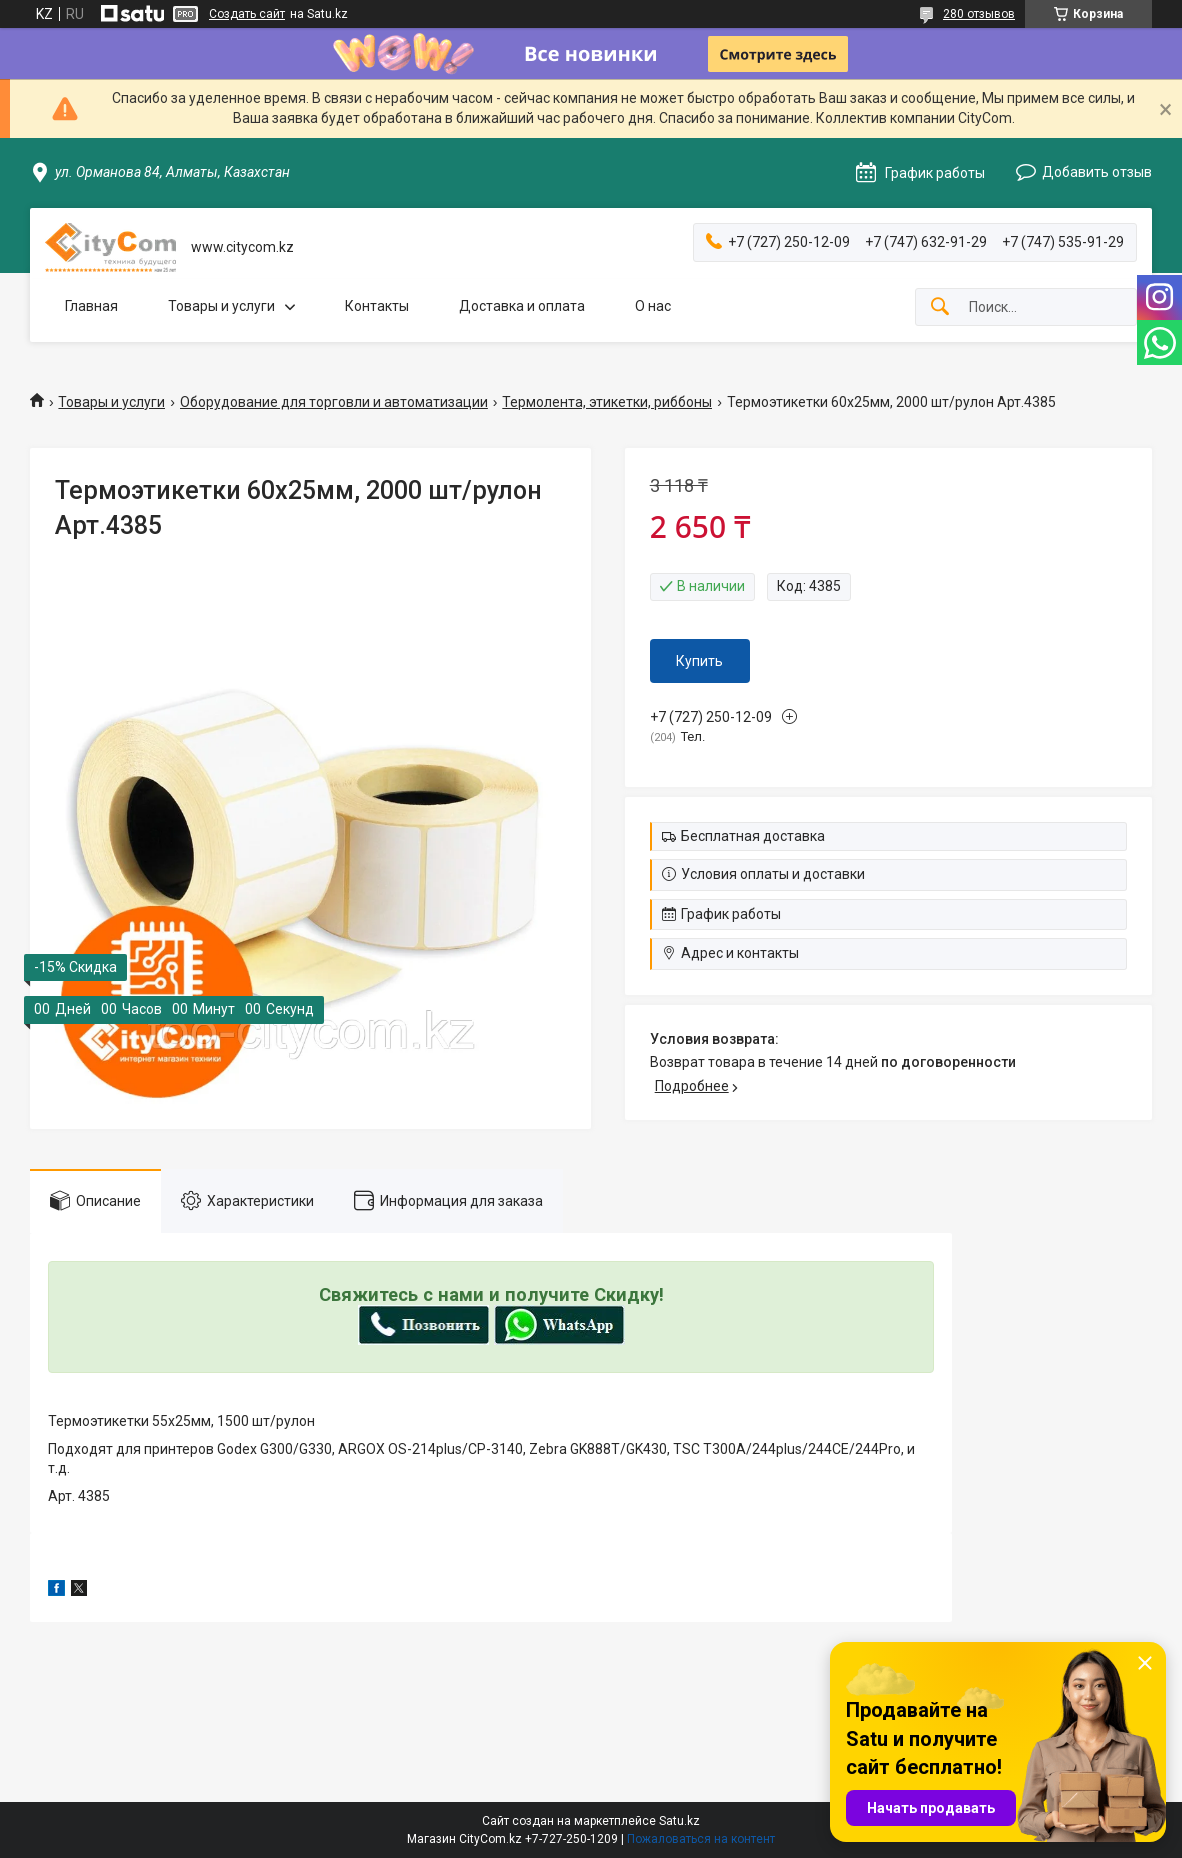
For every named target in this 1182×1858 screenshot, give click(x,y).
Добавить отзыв (1097, 172)
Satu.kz (679, 1821)
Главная (91, 306)
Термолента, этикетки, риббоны (607, 402)
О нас (653, 306)
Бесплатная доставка (753, 836)
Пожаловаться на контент (701, 1839)
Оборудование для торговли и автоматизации (334, 402)
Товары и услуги (221, 306)
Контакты (377, 306)
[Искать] (940, 307)
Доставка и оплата (522, 306)
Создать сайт (247, 14)
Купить (699, 661)
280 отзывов (979, 14)
